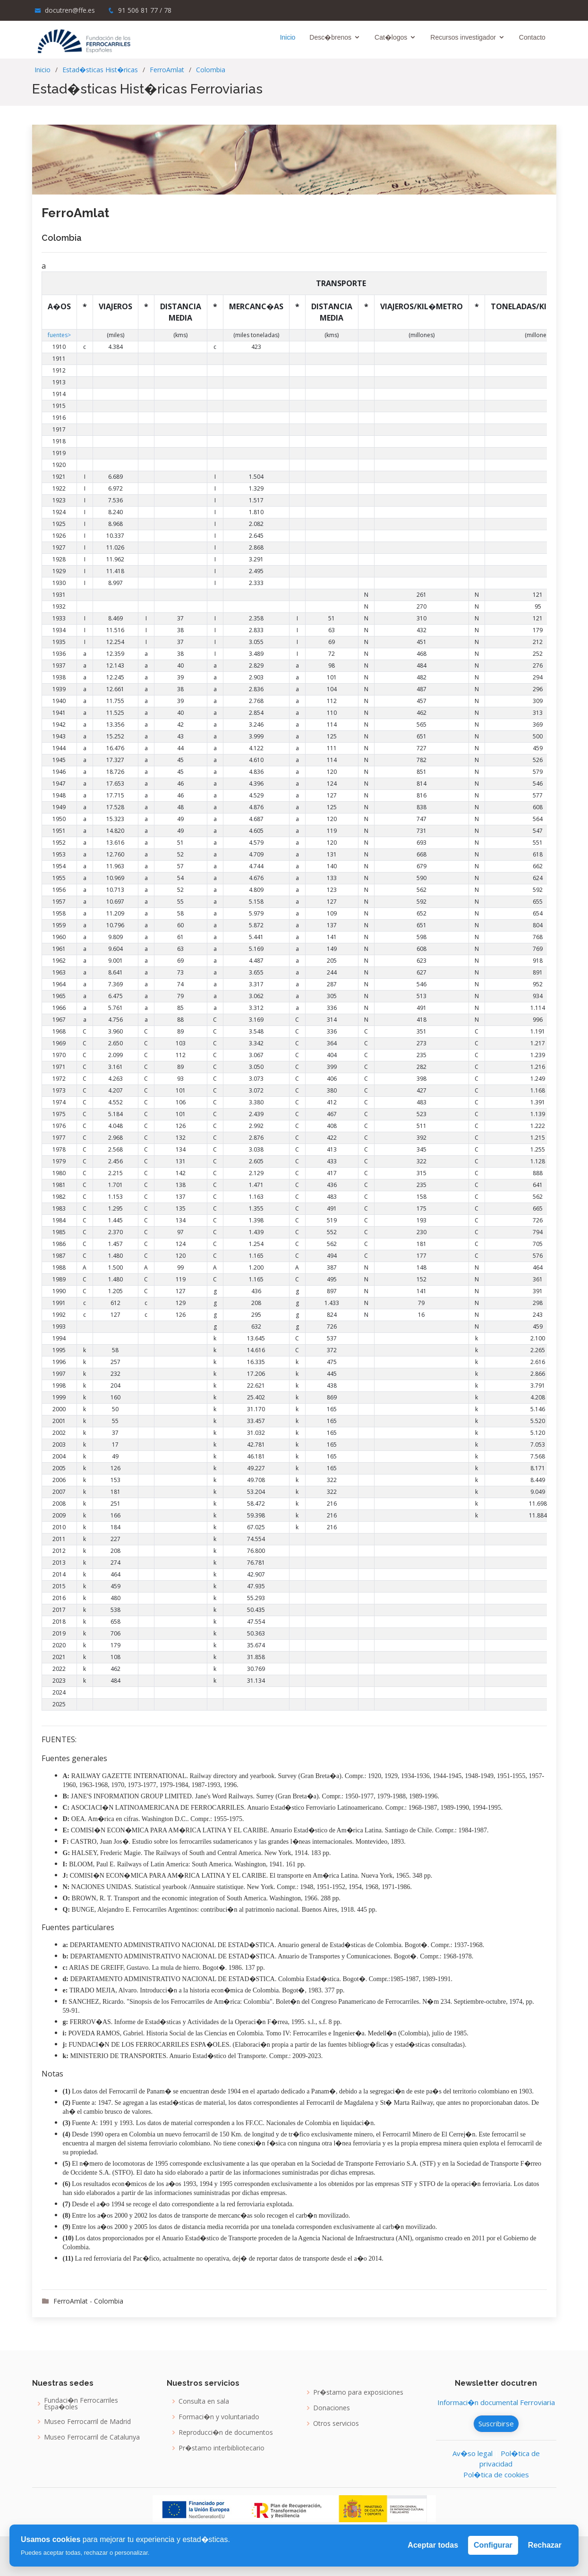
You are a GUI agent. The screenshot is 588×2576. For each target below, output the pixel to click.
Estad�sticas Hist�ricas (100, 69)
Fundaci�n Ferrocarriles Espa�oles (81, 2403)
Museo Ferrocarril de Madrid (87, 2421)
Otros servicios (336, 2423)
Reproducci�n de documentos (226, 2432)
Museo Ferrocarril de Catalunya (92, 2437)
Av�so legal (472, 2453)
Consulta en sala (204, 2401)
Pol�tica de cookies (496, 2474)
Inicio (291, 37)
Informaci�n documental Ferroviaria (496, 2402)
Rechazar (545, 2545)
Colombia (210, 69)
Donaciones (331, 2408)
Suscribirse (496, 2423)
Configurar (493, 2545)
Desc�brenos (334, 37)
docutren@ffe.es (70, 10)
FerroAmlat (167, 69)
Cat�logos (394, 37)
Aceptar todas (433, 2545)
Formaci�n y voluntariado (219, 2417)
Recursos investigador (467, 37)
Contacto (535, 37)
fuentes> (59, 335)
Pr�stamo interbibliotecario (221, 2448)
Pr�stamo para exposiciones (358, 2392)
